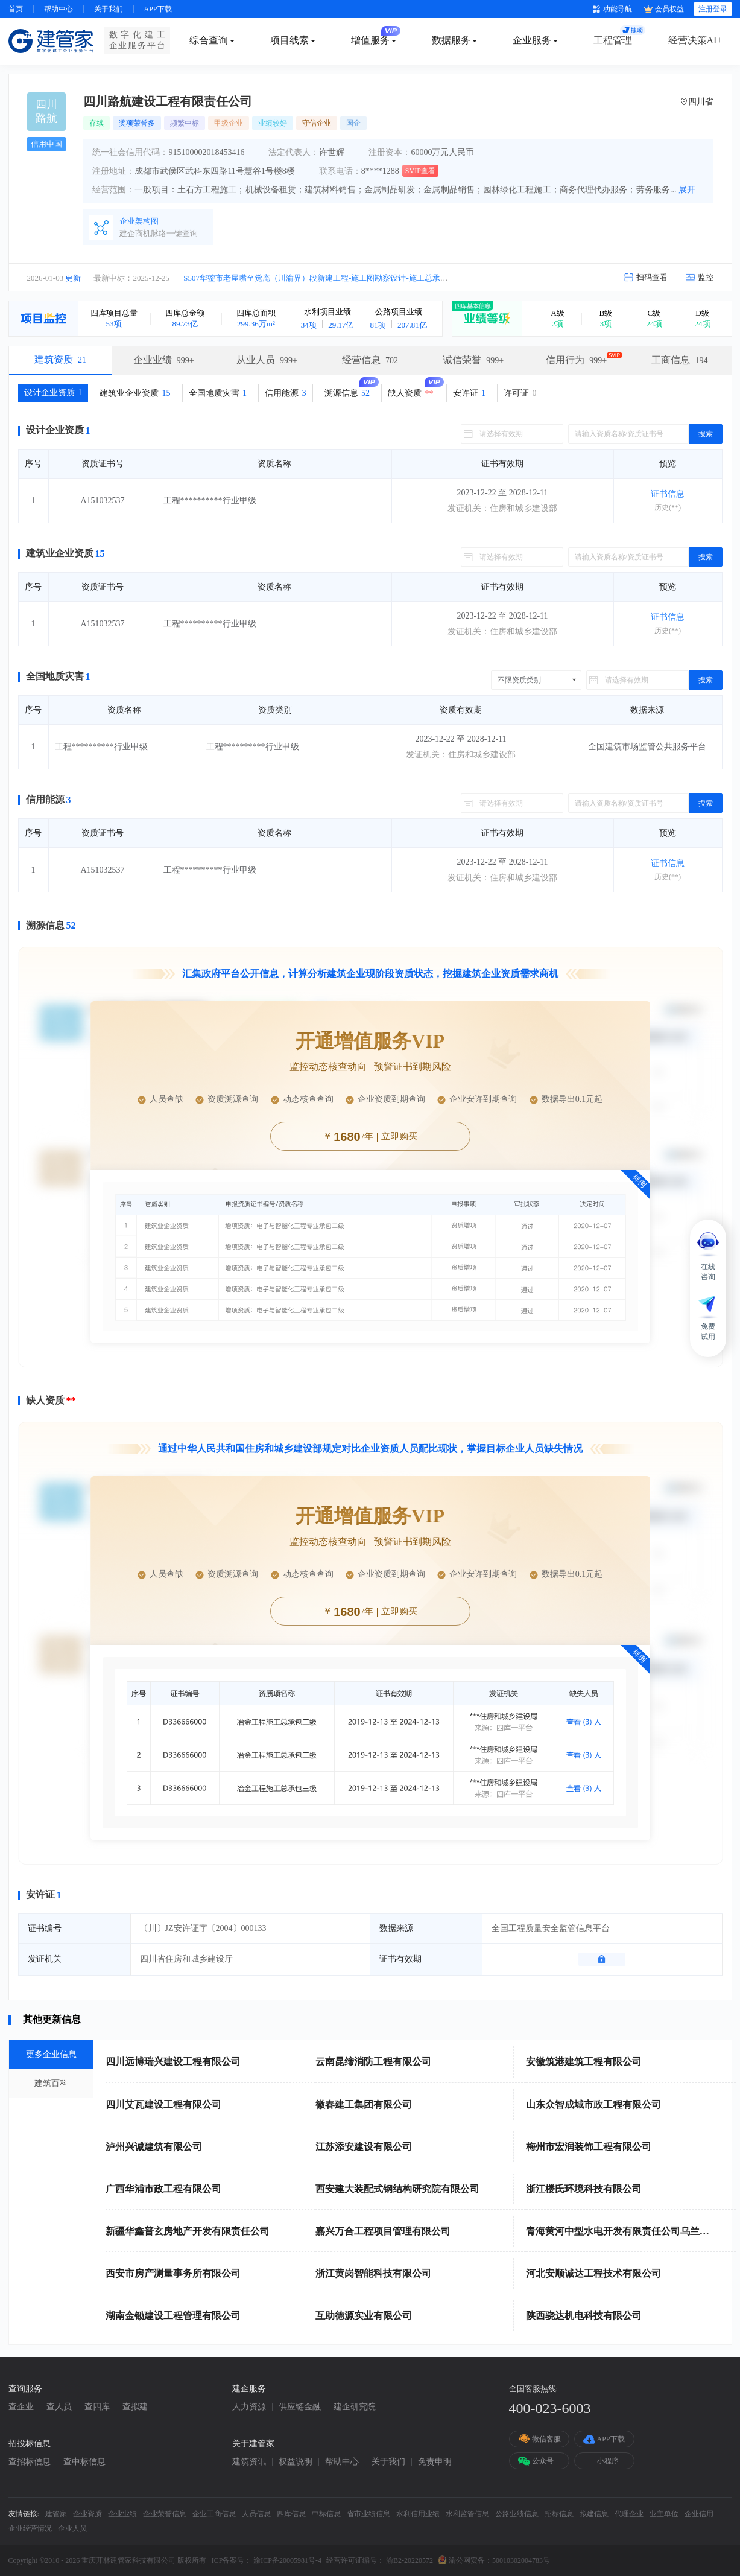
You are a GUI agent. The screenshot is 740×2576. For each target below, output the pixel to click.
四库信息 (291, 2514)
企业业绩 (163, 360)
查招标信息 (29, 2462)
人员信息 (256, 2514)
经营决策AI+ (695, 40)
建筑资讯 (249, 2462)
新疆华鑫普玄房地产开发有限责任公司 (188, 2231)
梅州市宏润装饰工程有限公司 (588, 2147)
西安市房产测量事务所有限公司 (173, 2273)
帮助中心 (58, 9)
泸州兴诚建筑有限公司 (154, 2147)
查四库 (97, 2407)
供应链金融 (300, 2407)
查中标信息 (84, 2462)
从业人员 (266, 360)
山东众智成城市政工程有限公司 (593, 2104)
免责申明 (435, 2462)
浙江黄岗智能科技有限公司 (373, 2273)
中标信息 (326, 2514)
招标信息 (559, 2514)
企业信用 (699, 2514)
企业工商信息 (214, 2514)
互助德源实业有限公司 (363, 2315)
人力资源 (249, 2407)
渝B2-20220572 (409, 2560)
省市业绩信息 (368, 2514)
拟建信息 (594, 2514)
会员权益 (664, 9)
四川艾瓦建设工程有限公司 (163, 2104)
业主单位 (664, 2514)
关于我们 (108, 9)
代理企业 (629, 2514)
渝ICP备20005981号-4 (287, 2560)
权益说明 (295, 2462)
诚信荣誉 (473, 360)
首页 (15, 9)
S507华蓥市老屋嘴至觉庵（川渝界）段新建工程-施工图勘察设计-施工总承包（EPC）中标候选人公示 (358, 277)
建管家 (56, 2514)
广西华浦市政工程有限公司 (163, 2189)
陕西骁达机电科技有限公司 (584, 2315)
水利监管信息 (467, 2514)
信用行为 (576, 360)
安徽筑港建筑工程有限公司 (584, 2061)
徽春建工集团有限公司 (363, 2104)
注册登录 (712, 9)
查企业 (21, 2407)
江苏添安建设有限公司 (363, 2147)
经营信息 (370, 360)
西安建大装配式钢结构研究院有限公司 (397, 2189)
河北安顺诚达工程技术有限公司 (593, 2273)
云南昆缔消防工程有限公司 (373, 2061)
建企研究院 (355, 2407)
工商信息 (679, 360)
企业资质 (87, 2514)
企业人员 (72, 2528)
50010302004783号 (521, 2560)
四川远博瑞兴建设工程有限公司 (173, 2061)
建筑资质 (60, 359)
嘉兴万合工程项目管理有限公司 (383, 2231)
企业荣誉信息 (164, 2514)
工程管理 (612, 40)
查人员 (59, 2407)
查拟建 (135, 2407)
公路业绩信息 (517, 2514)
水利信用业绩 (418, 2514)
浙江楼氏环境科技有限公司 (584, 2189)
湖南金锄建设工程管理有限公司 (173, 2315)
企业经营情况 (30, 2528)
